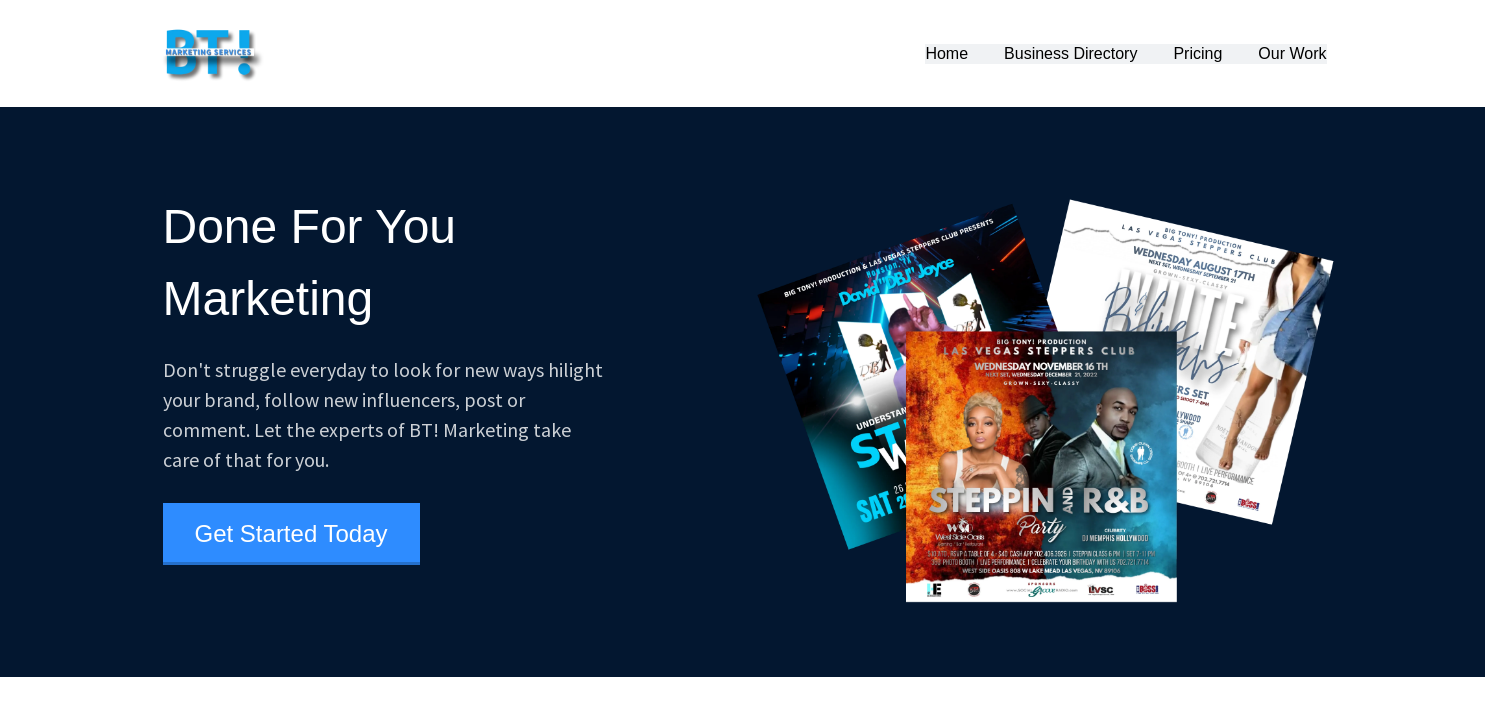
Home (946, 53)
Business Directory (1070, 53)
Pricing (1197, 53)
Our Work (1292, 53)
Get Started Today (291, 533)
